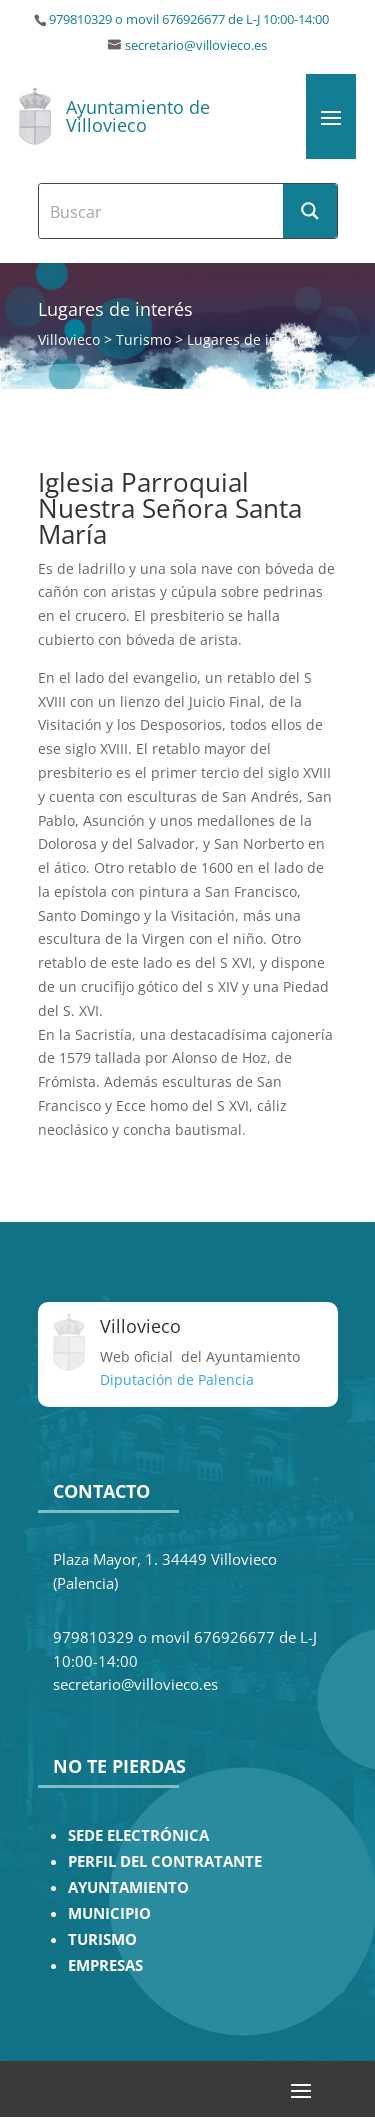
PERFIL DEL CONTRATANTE (165, 1861)
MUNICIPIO (109, 1913)
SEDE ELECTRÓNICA (138, 1835)
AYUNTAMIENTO (128, 1887)
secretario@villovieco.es (196, 45)
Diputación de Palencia (177, 1379)
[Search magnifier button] (310, 211)
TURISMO (102, 1939)
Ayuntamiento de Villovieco (138, 116)
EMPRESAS (105, 1965)
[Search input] (162, 211)
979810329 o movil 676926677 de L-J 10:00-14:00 (189, 19)
